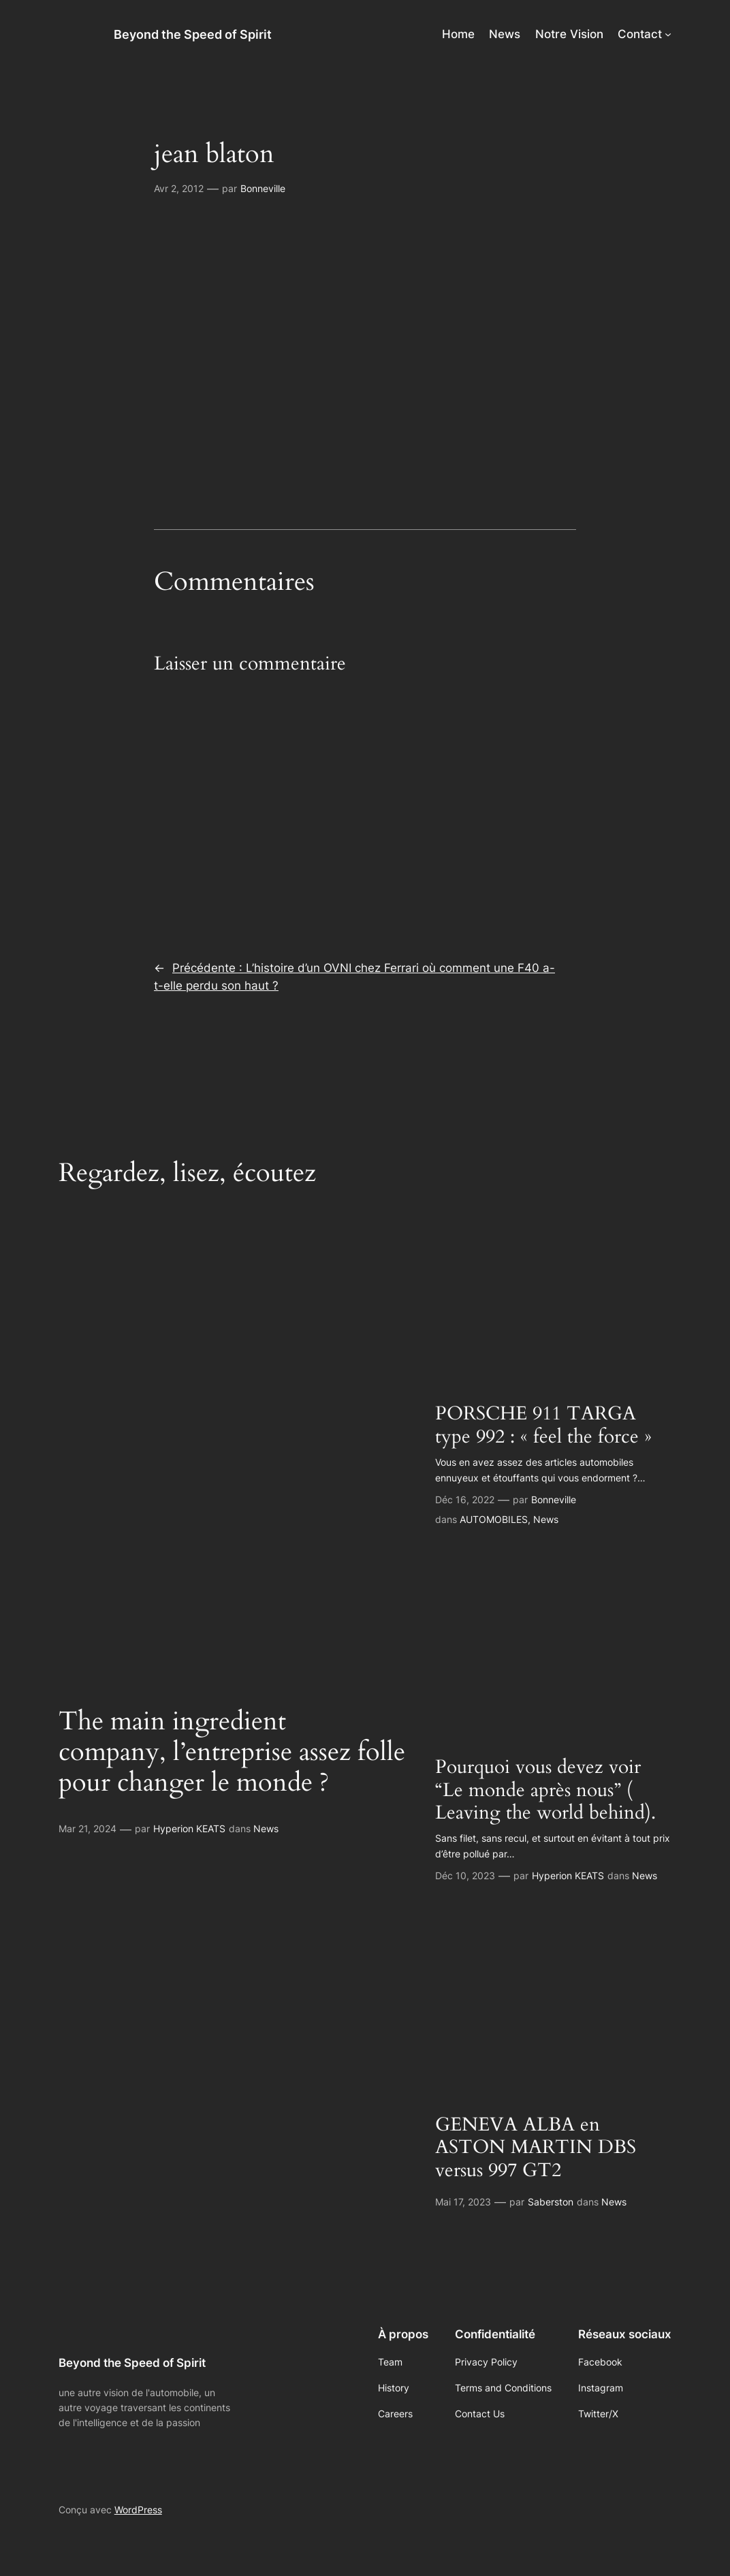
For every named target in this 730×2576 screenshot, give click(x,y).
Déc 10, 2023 (465, 1875)
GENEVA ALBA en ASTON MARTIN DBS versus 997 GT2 (535, 2148)
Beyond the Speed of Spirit (193, 34)
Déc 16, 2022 (464, 1499)
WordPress (138, 2509)
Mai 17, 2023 (463, 2202)
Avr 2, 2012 (179, 188)
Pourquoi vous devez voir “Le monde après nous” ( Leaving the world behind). (545, 1790)
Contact (640, 34)
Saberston (550, 2202)
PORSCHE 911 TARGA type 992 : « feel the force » (543, 1425)
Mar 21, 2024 (87, 1828)
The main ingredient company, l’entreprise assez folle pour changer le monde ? (232, 1752)
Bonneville (262, 188)
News (266, 1828)
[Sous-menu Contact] (668, 34)
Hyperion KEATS (189, 1828)
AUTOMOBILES (494, 1519)
